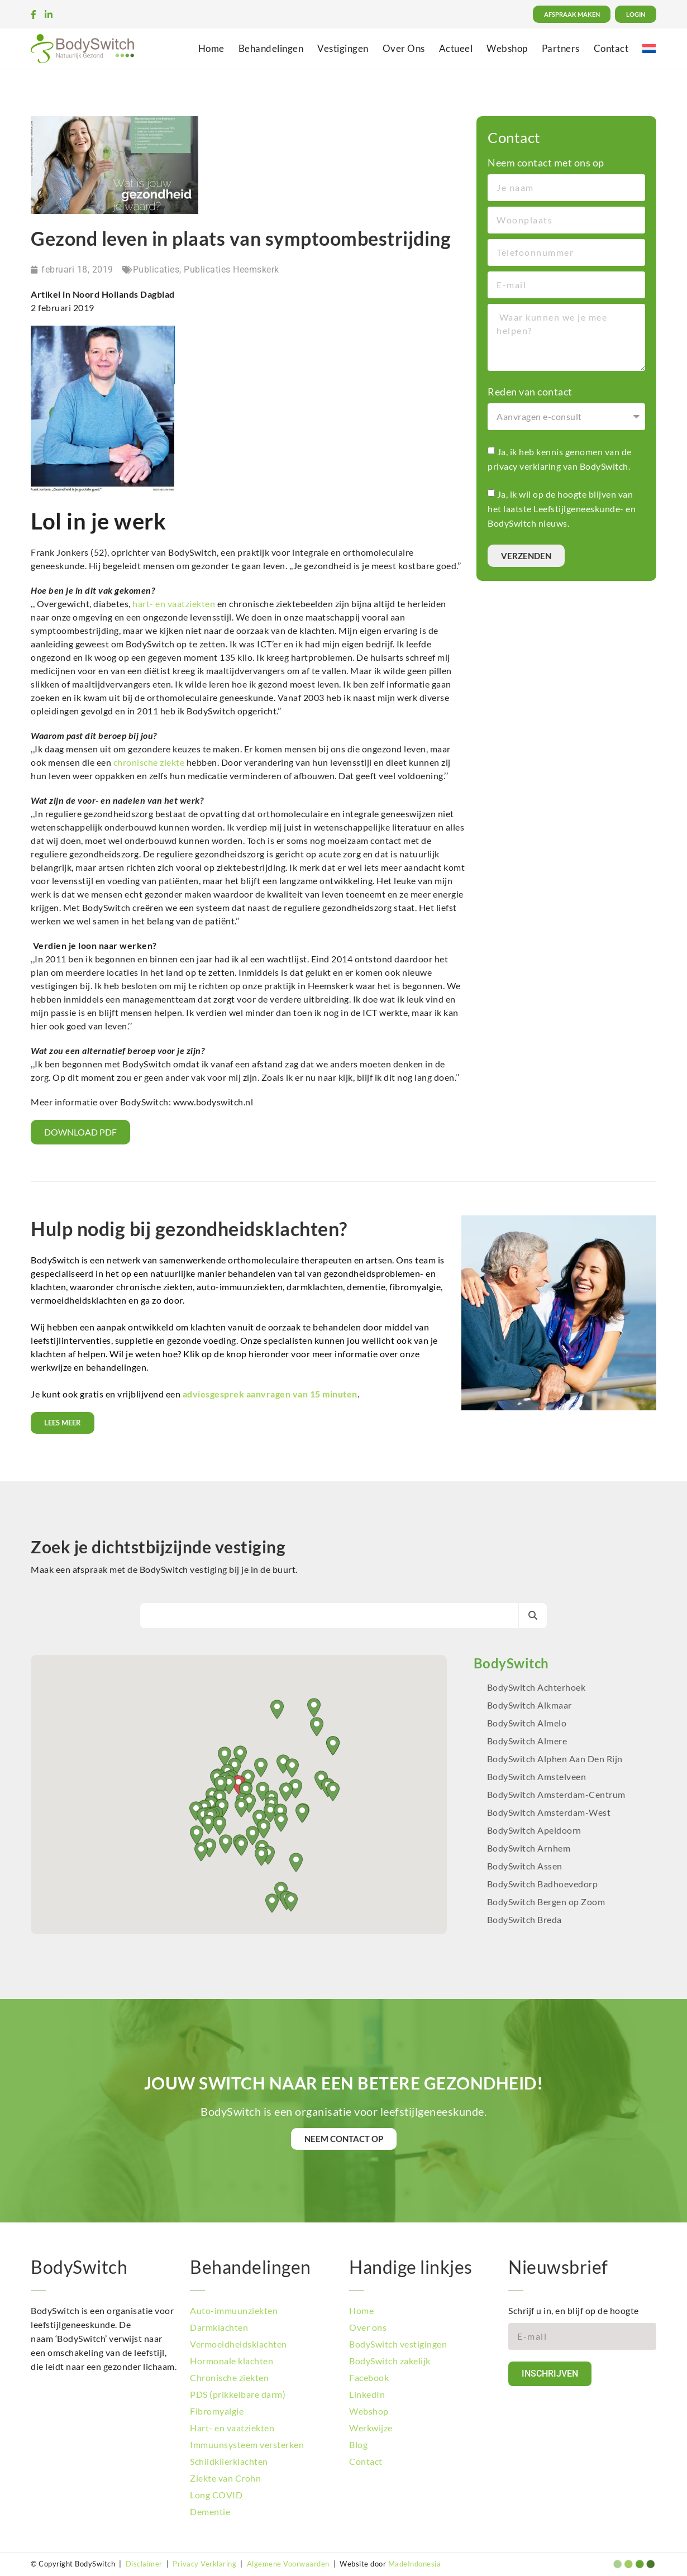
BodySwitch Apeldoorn (535, 1830)
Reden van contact (530, 391)
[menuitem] (649, 48)
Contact (611, 48)
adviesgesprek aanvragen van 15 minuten (270, 1394)
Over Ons (404, 48)
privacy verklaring (524, 465)
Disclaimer (144, 2563)
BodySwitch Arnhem (529, 1848)
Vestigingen (343, 48)
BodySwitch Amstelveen (536, 1776)
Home (211, 48)
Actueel (456, 48)
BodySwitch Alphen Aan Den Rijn (555, 1758)
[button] (302, 1813)
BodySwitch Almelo (527, 1723)
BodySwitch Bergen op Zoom (546, 1901)
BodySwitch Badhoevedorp (542, 1883)
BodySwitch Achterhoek (536, 1687)
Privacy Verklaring (204, 2563)
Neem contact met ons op (546, 162)
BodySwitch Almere (528, 1740)
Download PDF (80, 1132)
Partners (561, 48)
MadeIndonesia (414, 2563)
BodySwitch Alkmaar (529, 1705)
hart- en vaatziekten (173, 603)
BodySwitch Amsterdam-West (549, 1812)
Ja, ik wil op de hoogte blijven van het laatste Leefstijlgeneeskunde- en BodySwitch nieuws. (562, 508)
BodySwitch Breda (524, 1919)
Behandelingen (271, 48)
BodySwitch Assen (524, 1866)
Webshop (507, 48)
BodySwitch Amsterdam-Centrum (556, 1794)
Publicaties (156, 269)
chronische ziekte (149, 762)
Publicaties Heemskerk (231, 269)
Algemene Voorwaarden (288, 2563)
